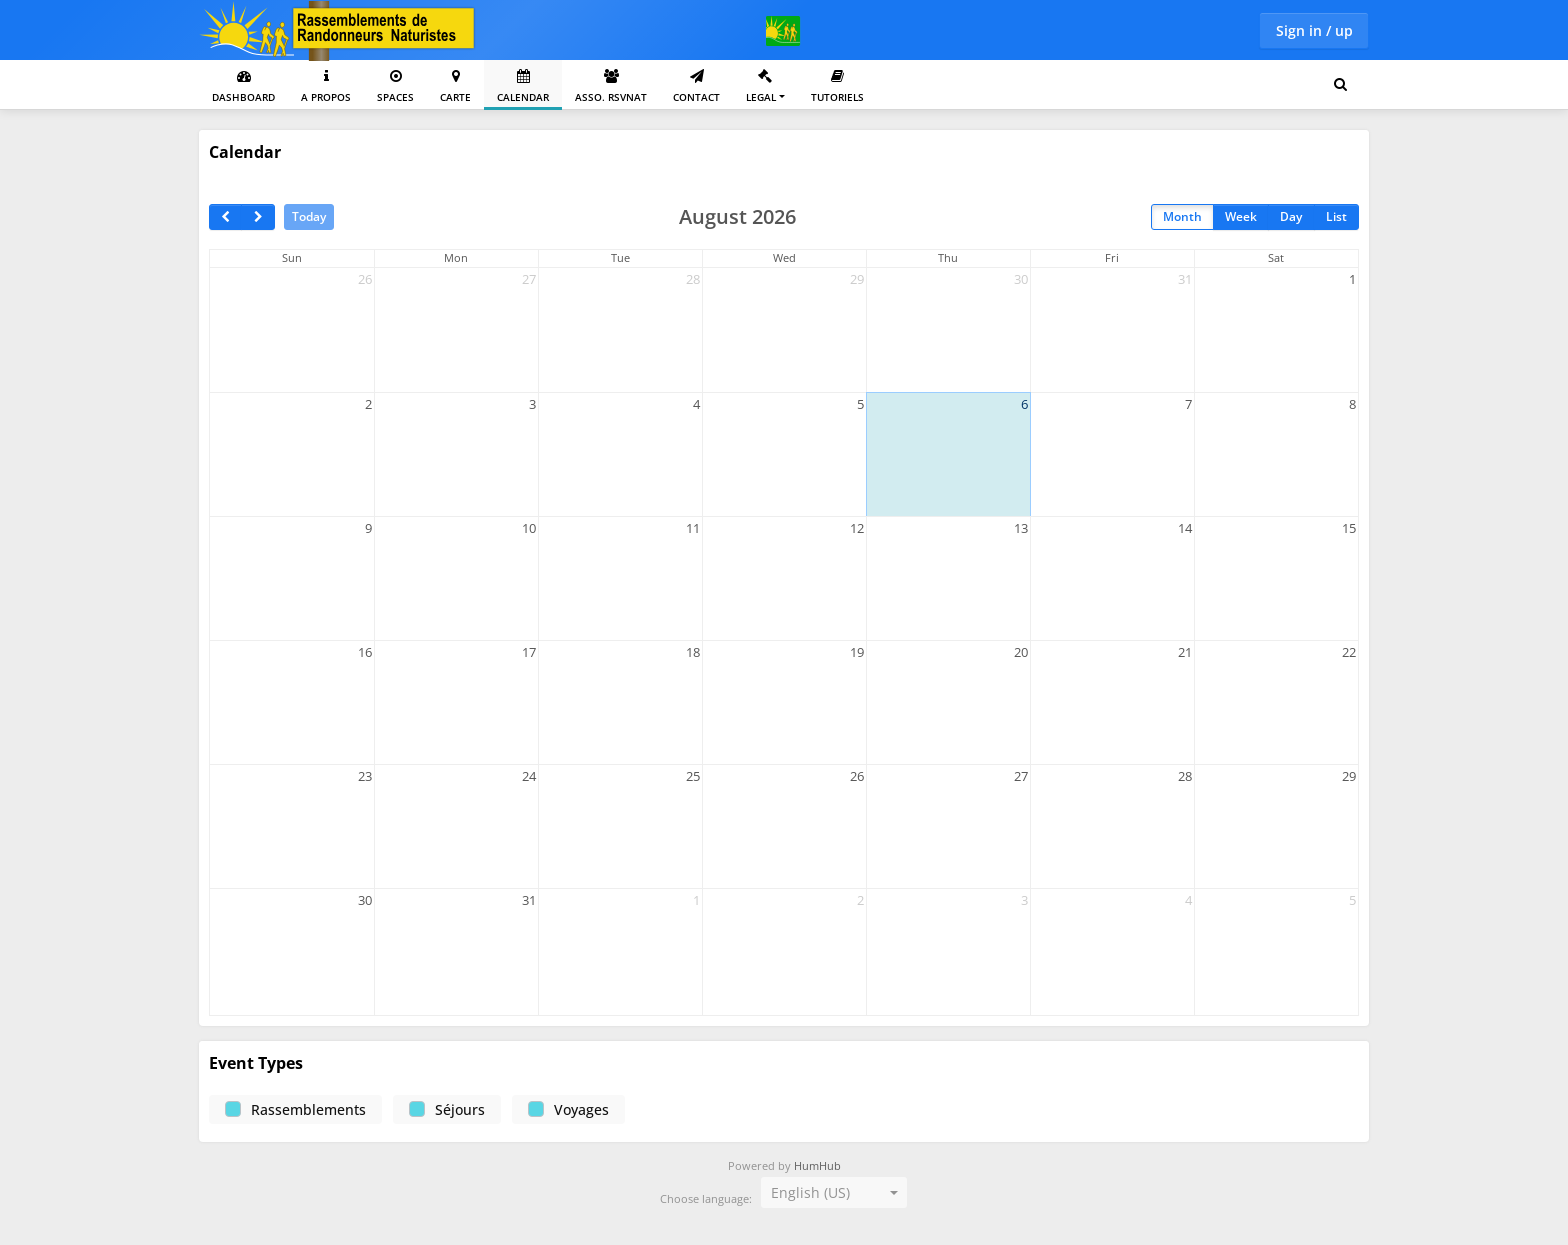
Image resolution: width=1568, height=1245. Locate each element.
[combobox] (834, 1193)
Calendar (523, 86)
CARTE (455, 86)
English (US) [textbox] (810, 1192)
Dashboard (243, 86)
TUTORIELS (837, 86)
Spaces (395, 86)
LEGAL (761, 86)
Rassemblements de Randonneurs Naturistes (339, 31)
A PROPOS (326, 86)
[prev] (225, 217)
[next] (257, 217)
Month (1182, 216)
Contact (696, 86)
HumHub (817, 1166)
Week (1241, 216)
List (1336, 216)
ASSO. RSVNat (611, 86)
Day (1291, 216)
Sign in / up (1314, 30)
